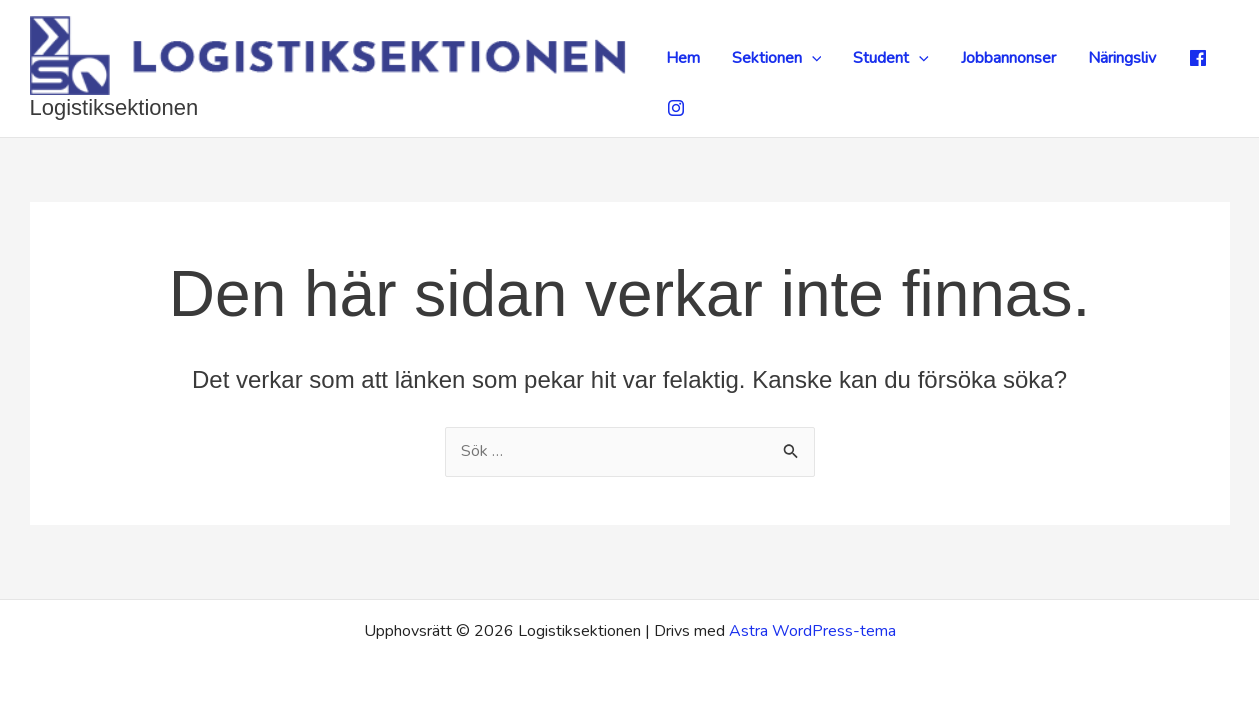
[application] (812, 58)
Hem (683, 58)
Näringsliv (1122, 58)
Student (891, 58)
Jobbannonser (1008, 58)
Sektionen (777, 58)
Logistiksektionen (114, 107)
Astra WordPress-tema (812, 631)
